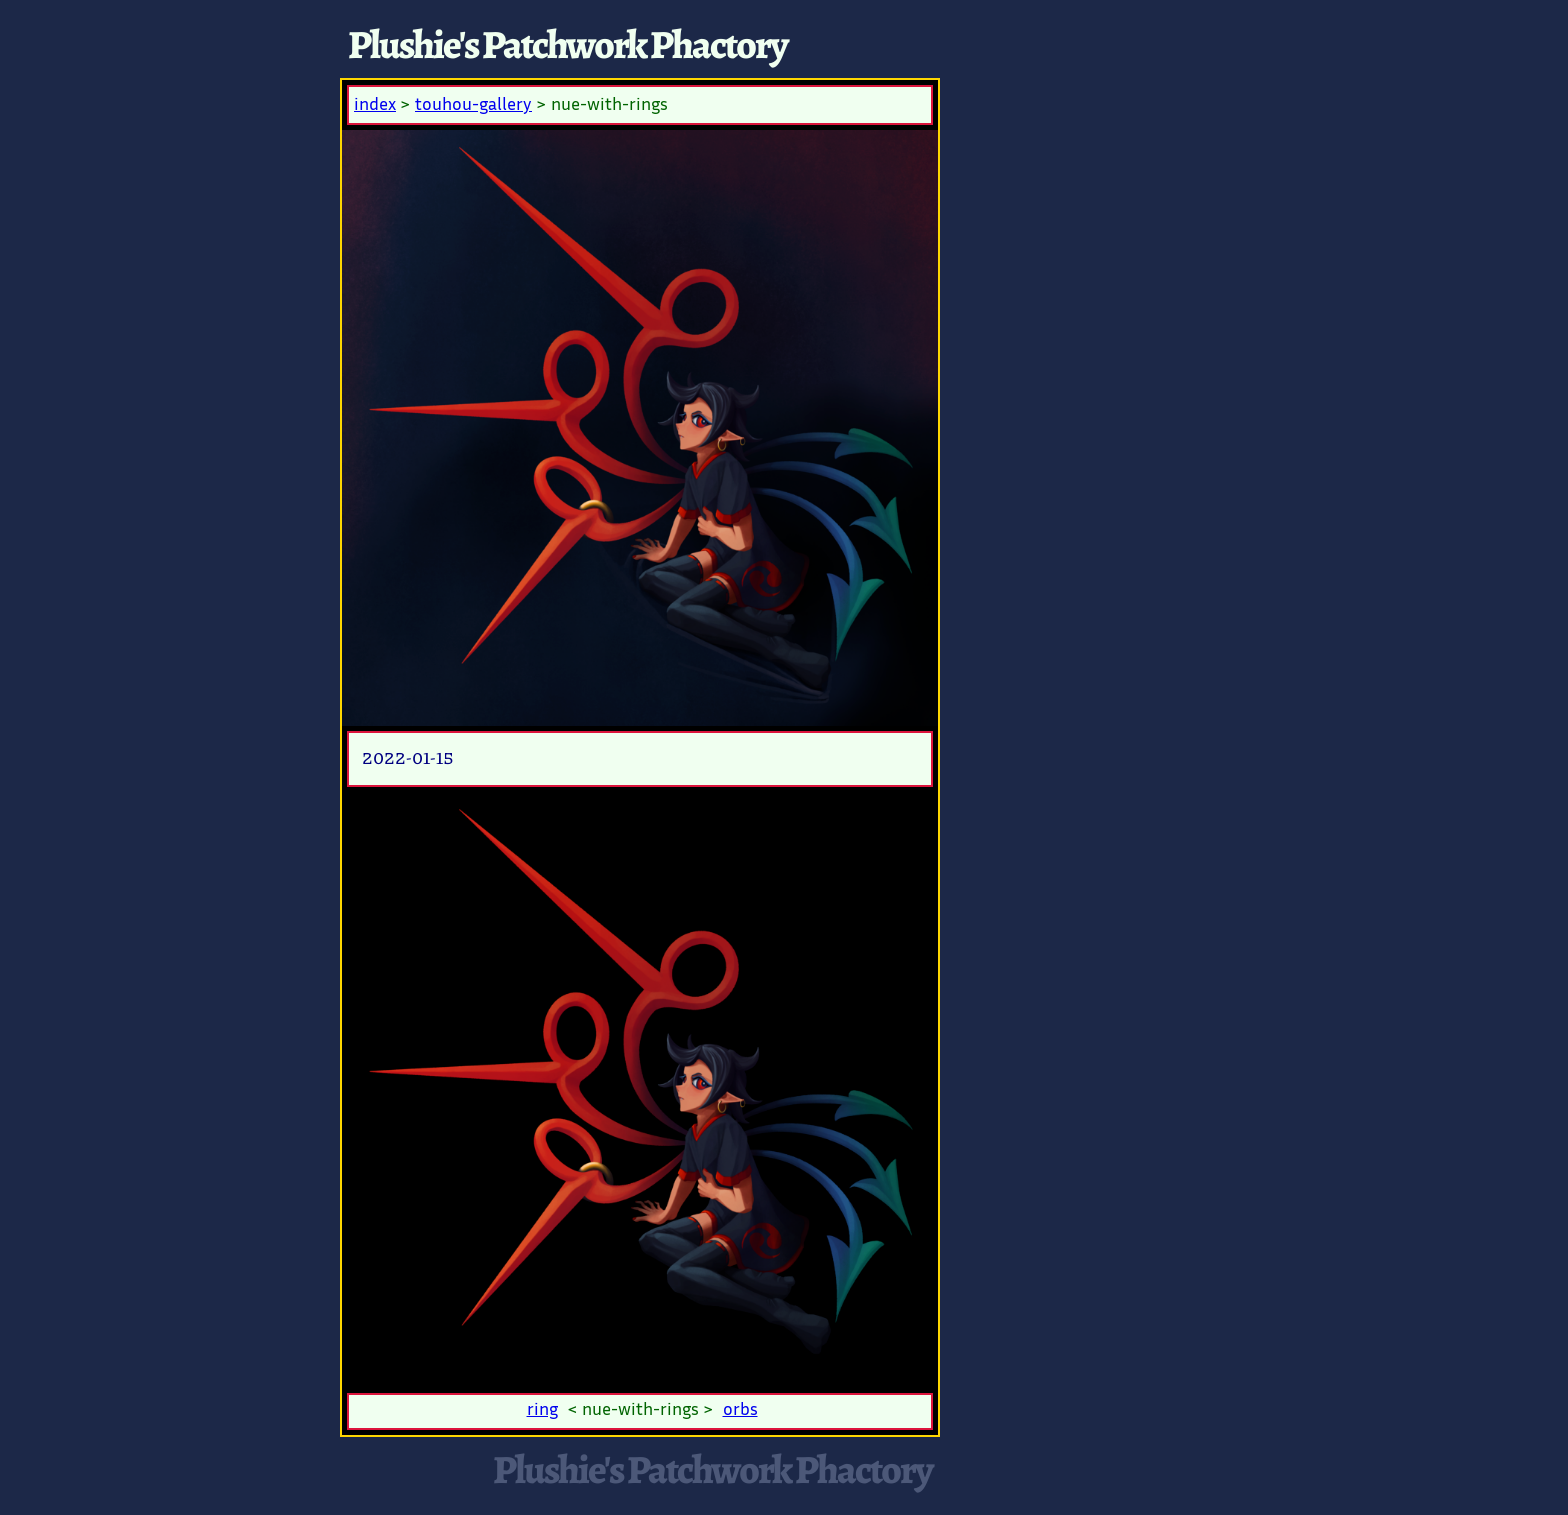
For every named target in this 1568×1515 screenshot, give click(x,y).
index (375, 106)
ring (542, 1411)
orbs (740, 1411)
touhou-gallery (473, 106)
